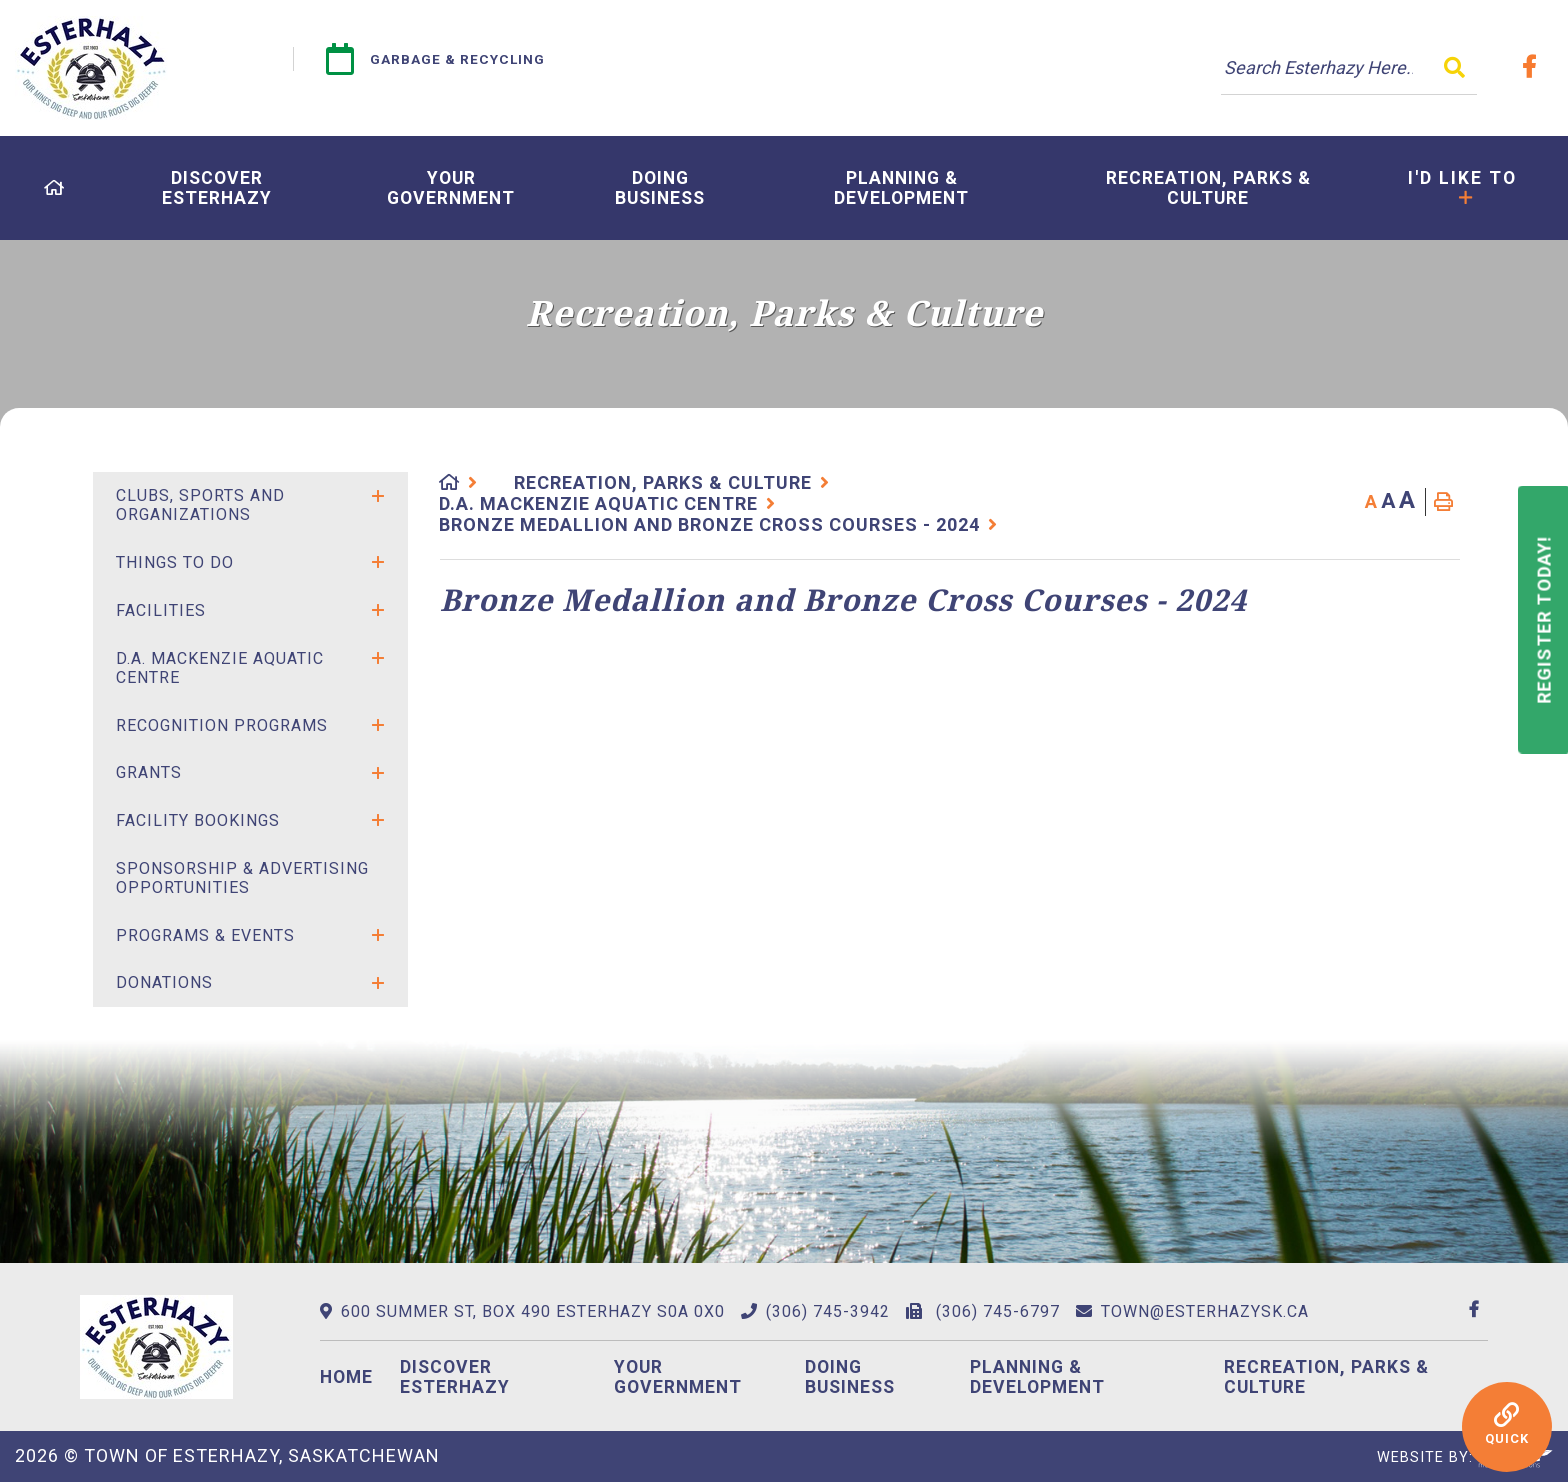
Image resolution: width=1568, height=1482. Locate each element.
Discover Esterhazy (455, 1377)
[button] (378, 496)
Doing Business (850, 1377)
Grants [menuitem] (149, 772)
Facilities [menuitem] (161, 610)
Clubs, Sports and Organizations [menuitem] (200, 505)
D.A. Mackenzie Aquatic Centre (598, 503)
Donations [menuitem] (164, 982)
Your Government (678, 1377)
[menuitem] (54, 188)
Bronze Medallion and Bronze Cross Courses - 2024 (709, 524)
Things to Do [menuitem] (175, 562)
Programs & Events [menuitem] (205, 935)
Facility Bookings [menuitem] (198, 820)
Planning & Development (1037, 1377)
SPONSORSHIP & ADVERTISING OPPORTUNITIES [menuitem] (242, 878)
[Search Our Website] (1349, 68)
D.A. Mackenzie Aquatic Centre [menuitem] (220, 668)
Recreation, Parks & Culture (663, 482)
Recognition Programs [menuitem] (222, 725)
